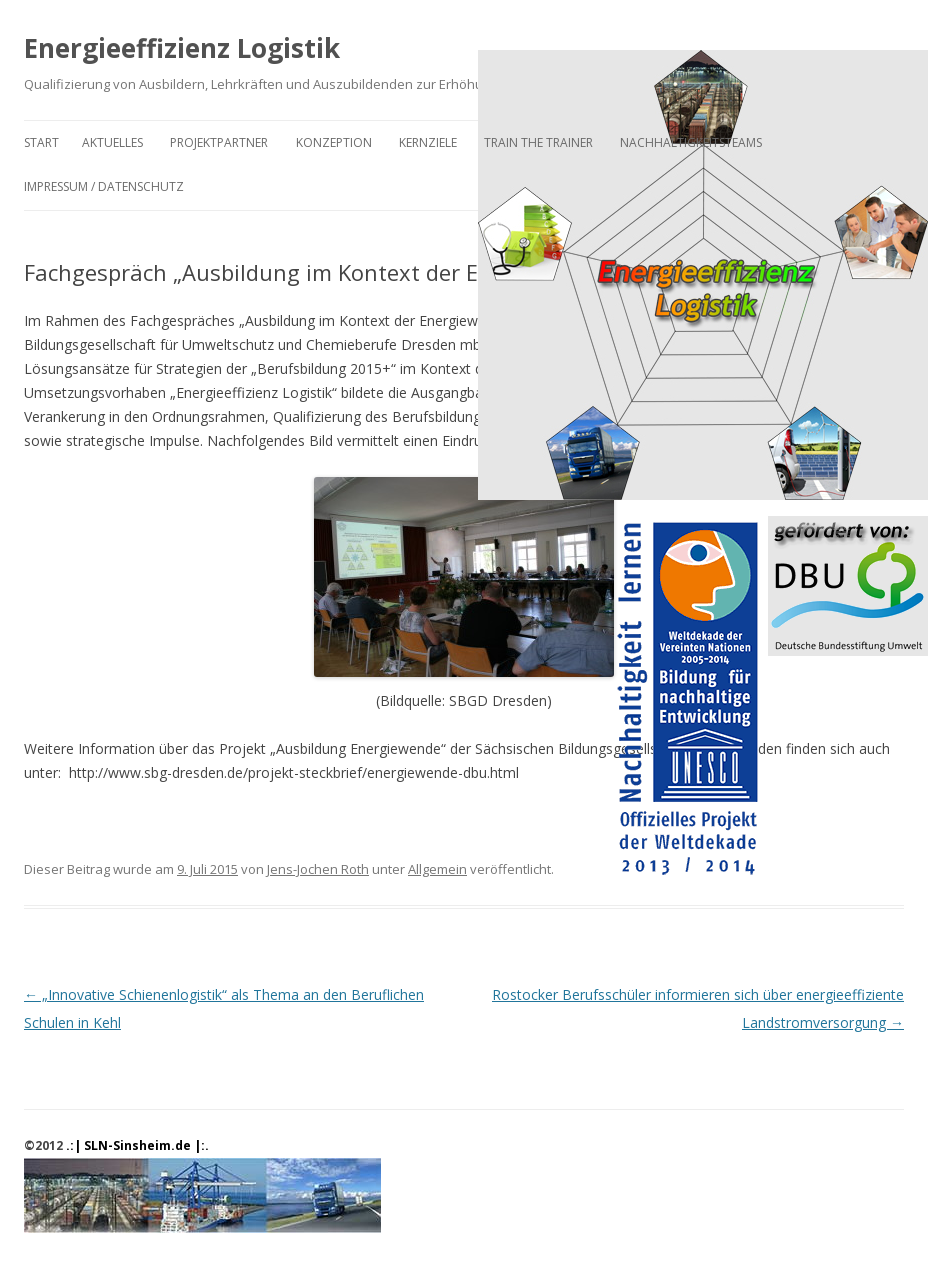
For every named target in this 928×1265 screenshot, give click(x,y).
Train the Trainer (538, 142)
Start (41, 142)
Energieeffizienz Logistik (182, 48)
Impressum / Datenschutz (104, 186)
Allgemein (437, 869)
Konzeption (334, 142)
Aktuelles (112, 142)
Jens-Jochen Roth (318, 869)
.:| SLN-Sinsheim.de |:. (137, 1145)
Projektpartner (219, 142)
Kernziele (428, 142)
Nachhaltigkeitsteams (691, 142)
